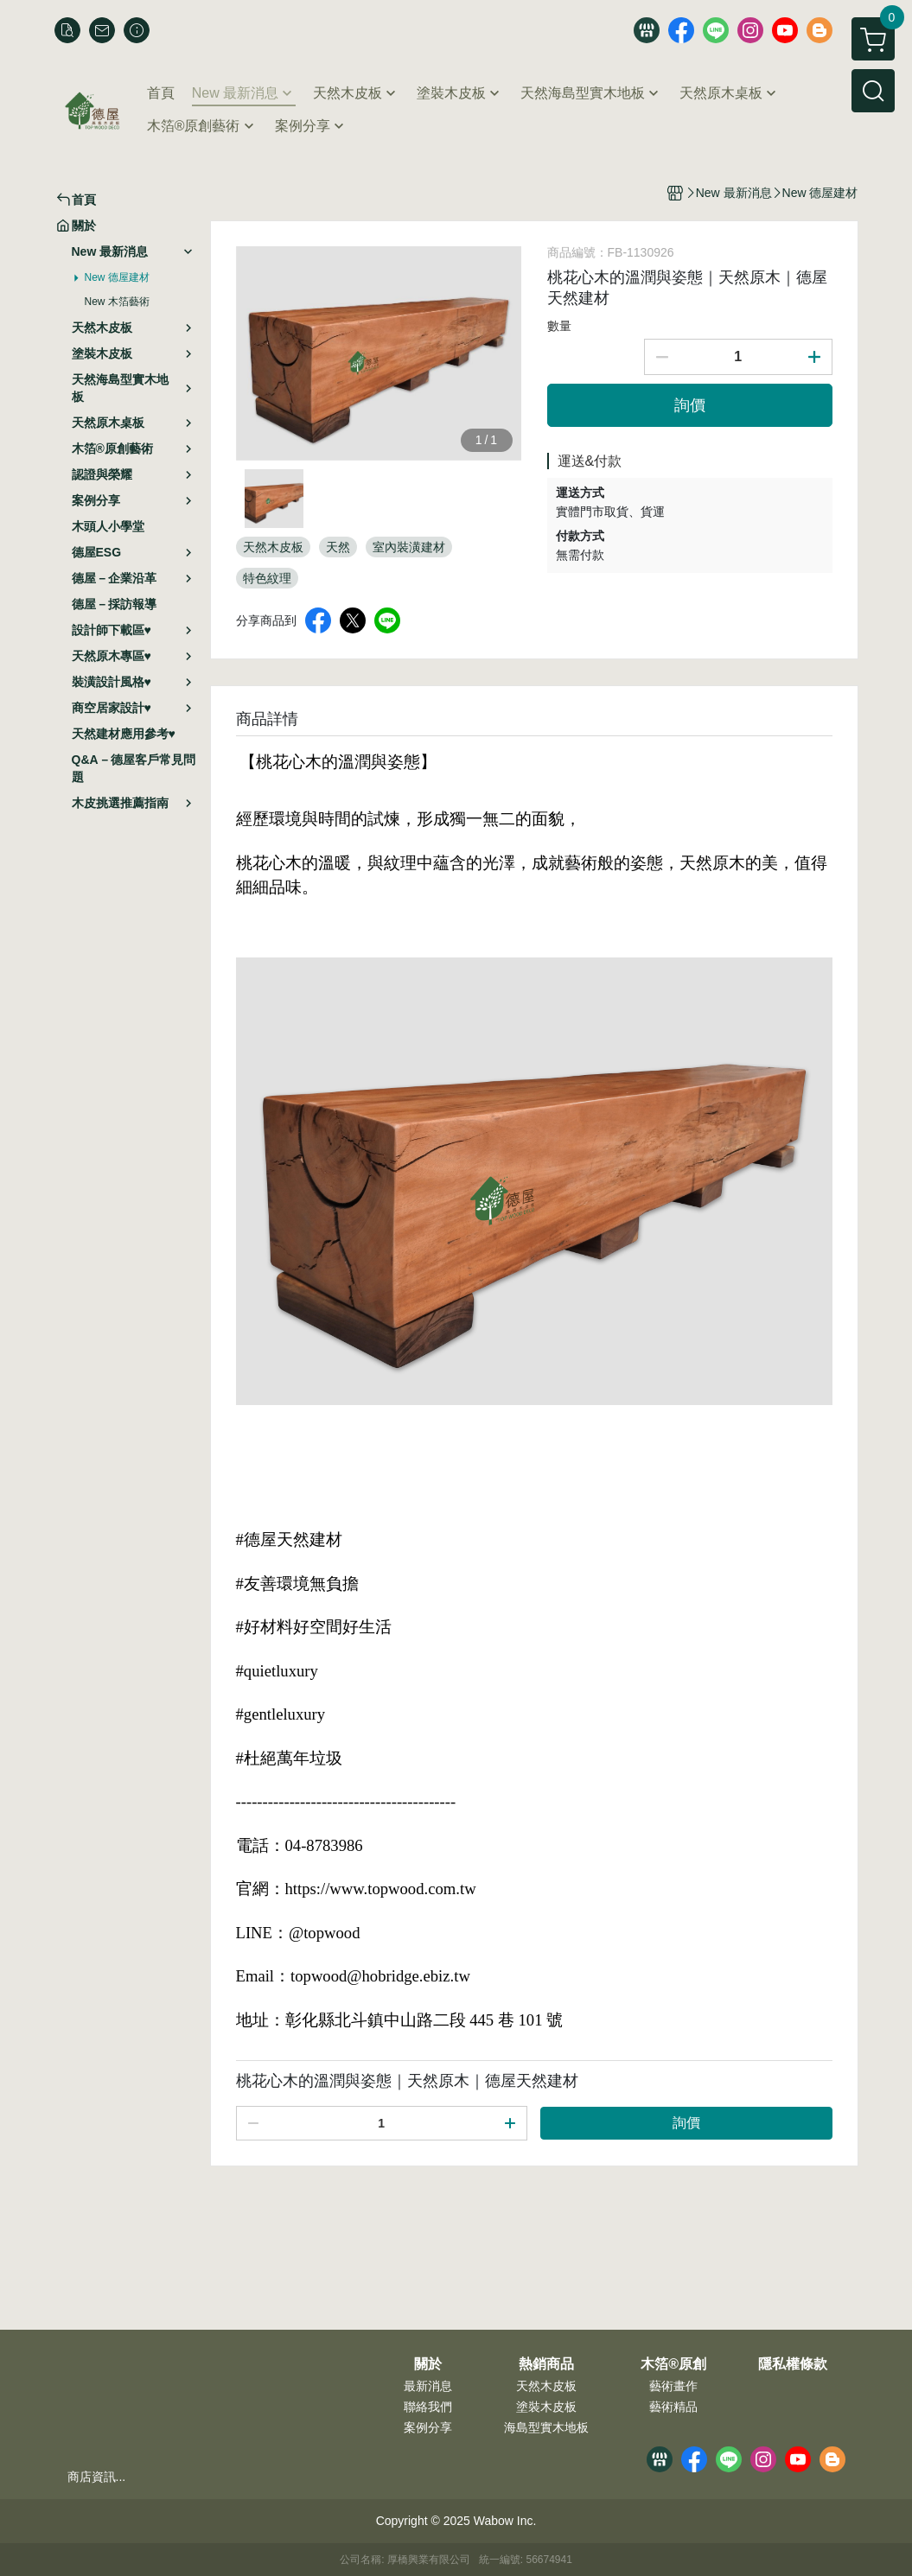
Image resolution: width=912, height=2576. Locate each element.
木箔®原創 (673, 2364)
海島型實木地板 (546, 2427)
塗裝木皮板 (546, 2407)
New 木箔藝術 (117, 302)
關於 (428, 2364)
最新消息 (428, 2386)
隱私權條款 (792, 2364)
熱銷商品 (546, 2364)
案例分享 (428, 2427)
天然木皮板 (546, 2386)
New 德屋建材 (117, 277)
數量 (559, 326)
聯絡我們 (428, 2407)
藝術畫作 (673, 2386)
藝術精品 (673, 2407)
